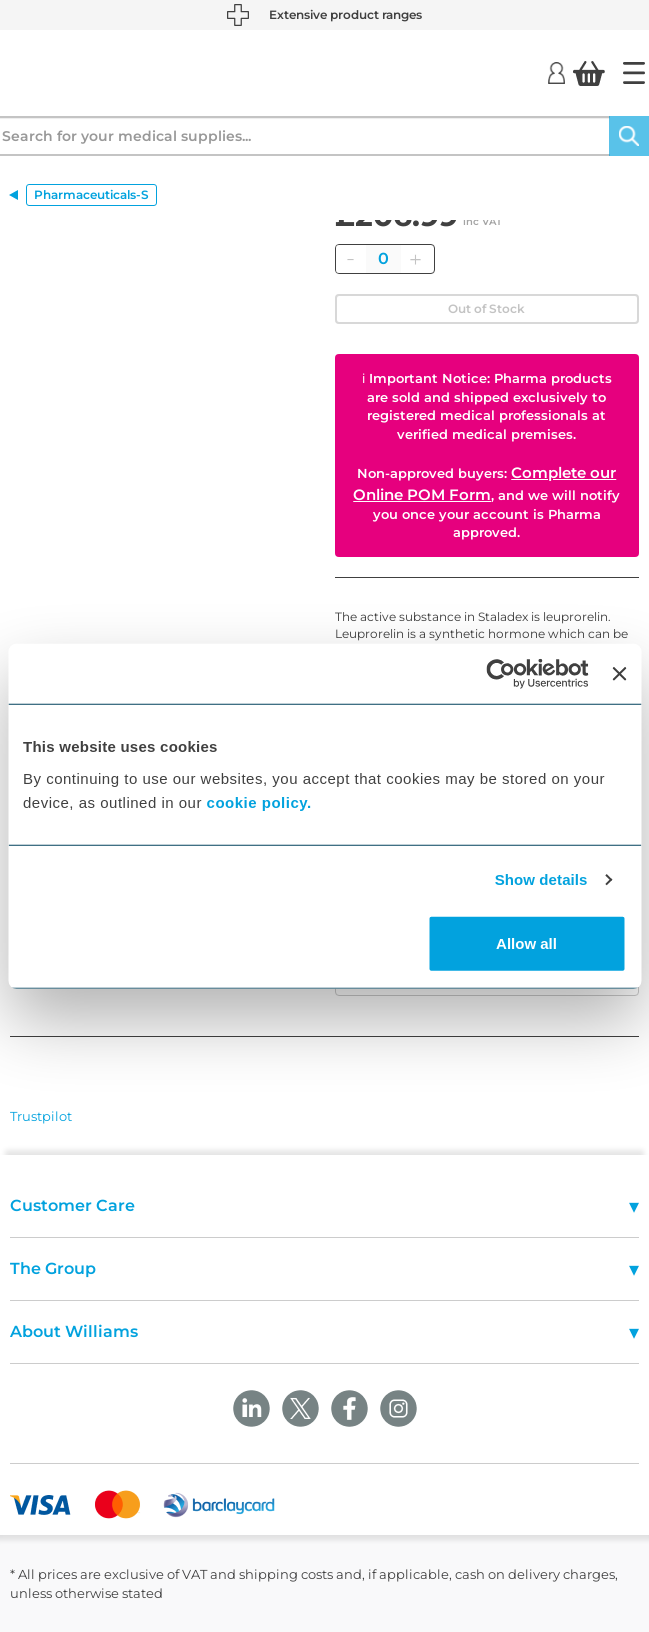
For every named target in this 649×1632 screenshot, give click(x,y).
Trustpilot (41, 1116)
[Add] (416, 259)
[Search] (629, 136)
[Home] (634, 73)
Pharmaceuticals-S (91, 194)
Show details (541, 879)
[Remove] (351, 259)
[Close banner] (619, 674)
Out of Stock (486, 308)
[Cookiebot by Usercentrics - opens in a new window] (501, 674)
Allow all (526, 942)
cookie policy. (259, 801)
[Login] (556, 72)
